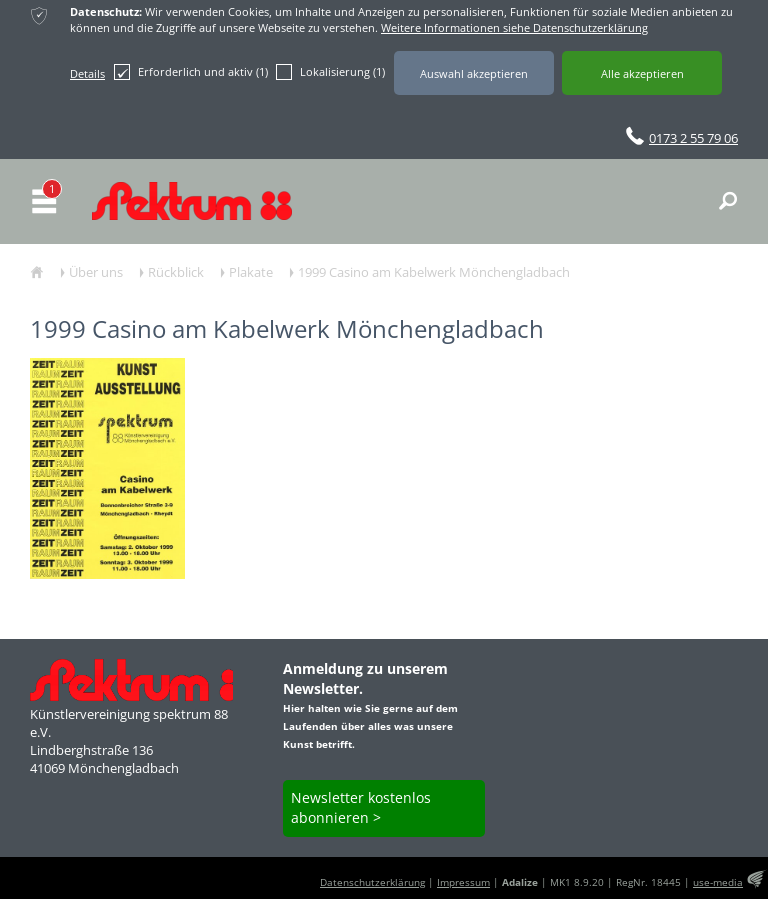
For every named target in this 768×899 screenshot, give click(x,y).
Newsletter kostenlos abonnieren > (361, 807)
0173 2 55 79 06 (693, 138)
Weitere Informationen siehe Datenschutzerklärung (514, 27)
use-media (718, 882)
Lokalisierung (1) (330, 72)
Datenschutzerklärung (372, 882)
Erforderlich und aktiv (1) (191, 72)
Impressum (463, 882)
